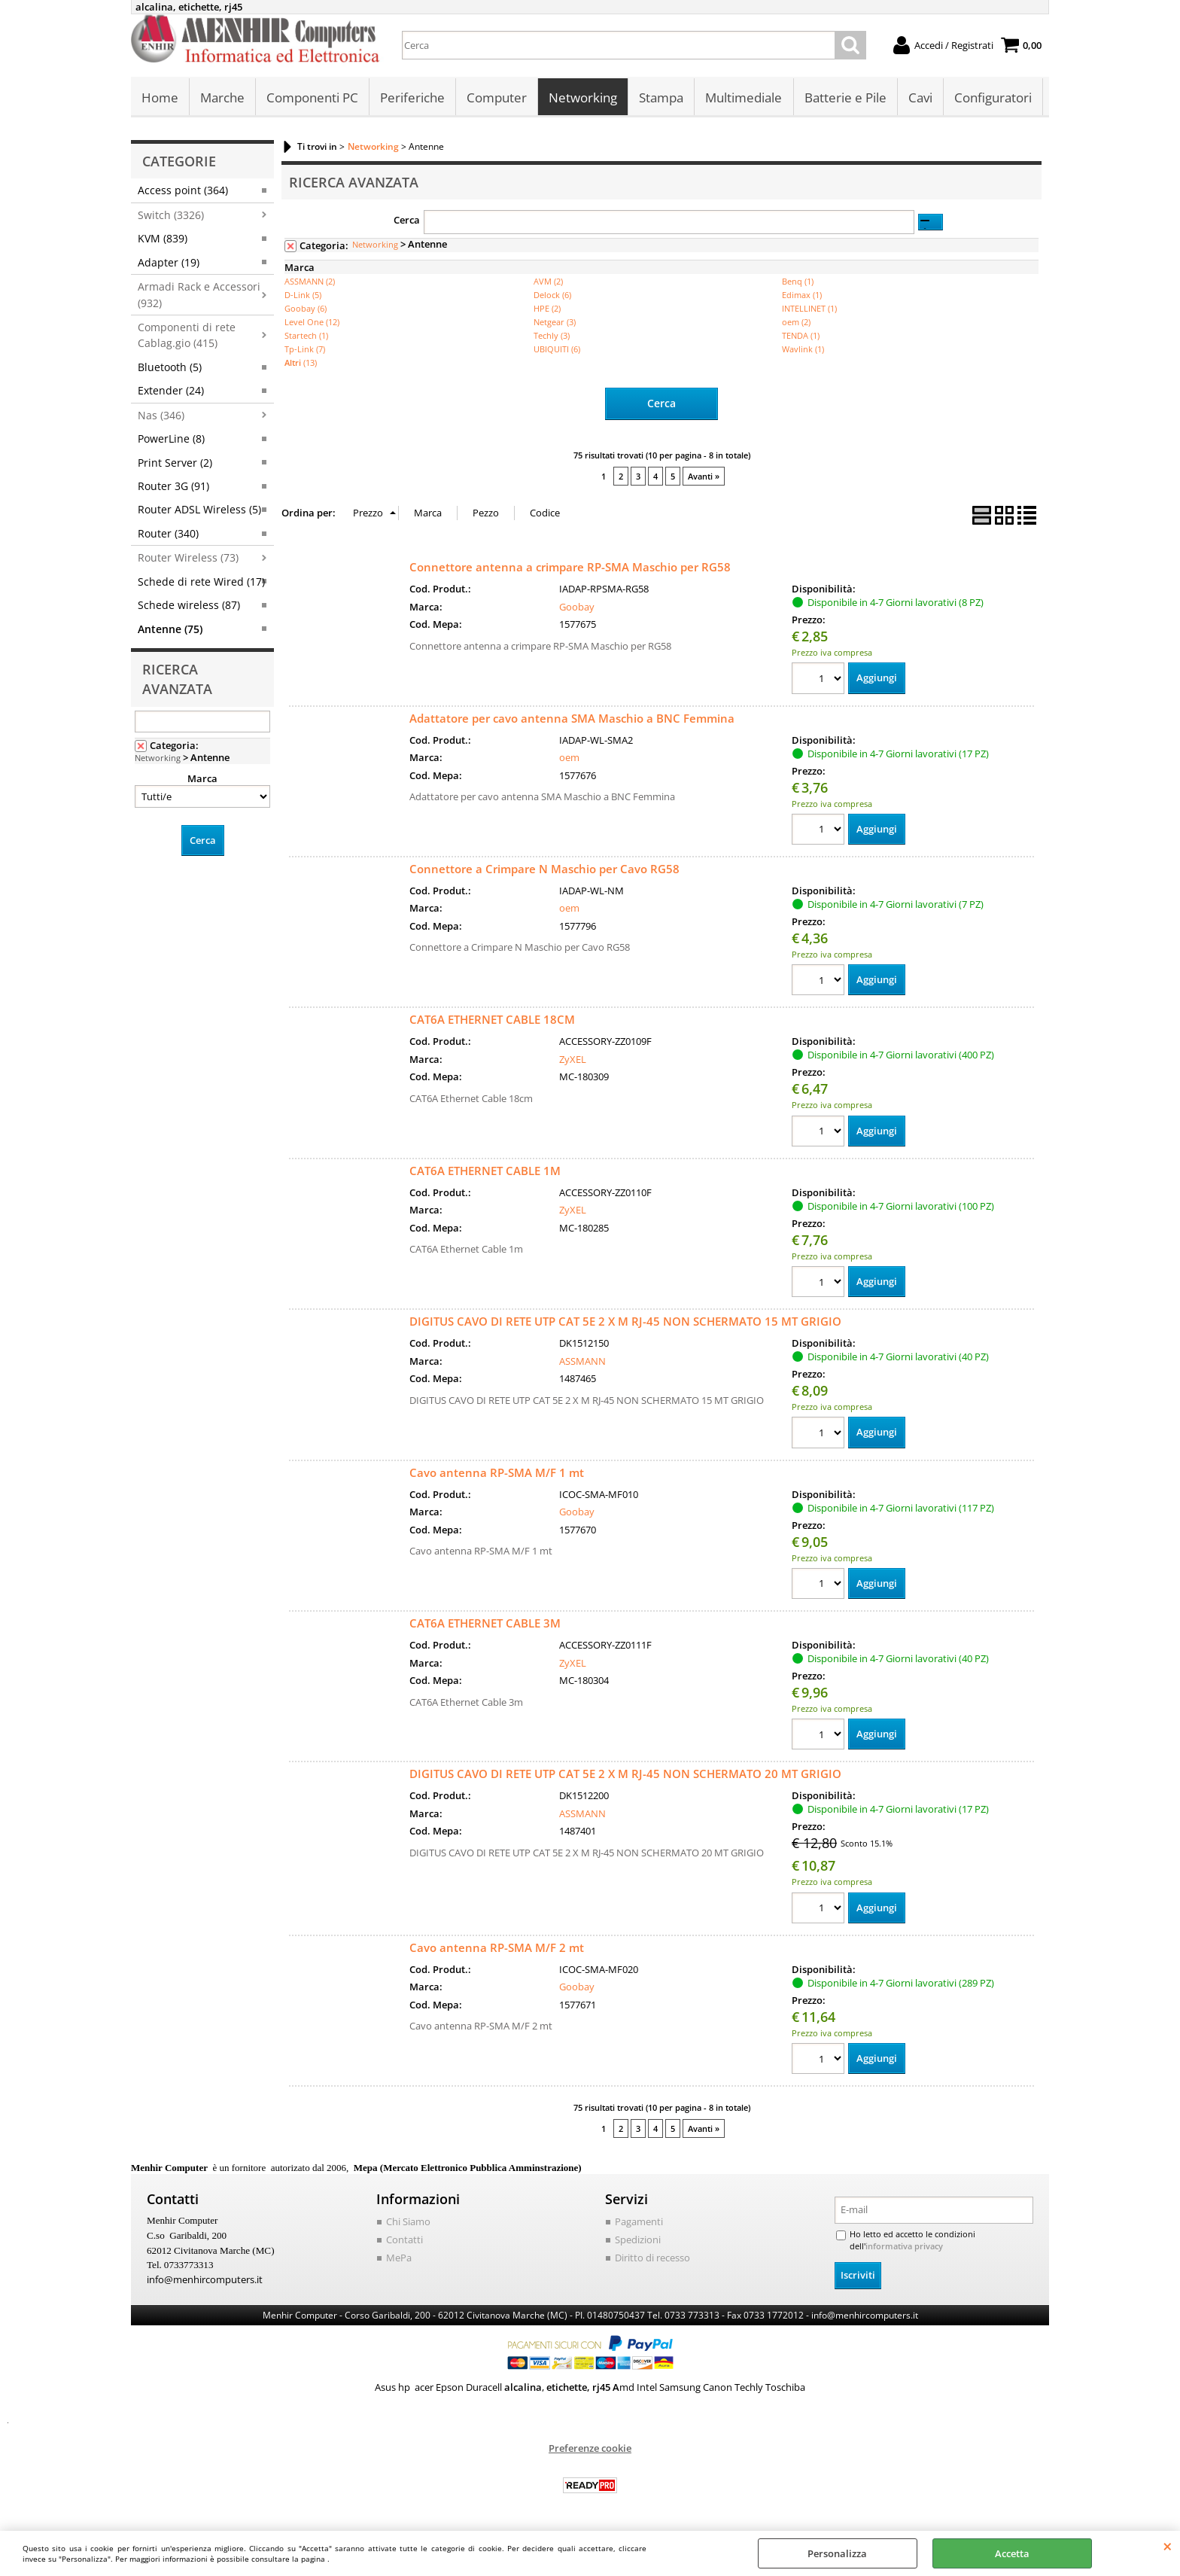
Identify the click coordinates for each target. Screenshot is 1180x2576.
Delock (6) (552, 295)
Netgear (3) (555, 322)
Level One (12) (311, 322)
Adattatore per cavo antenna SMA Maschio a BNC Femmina (571, 717)
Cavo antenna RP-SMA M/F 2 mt (496, 1948)
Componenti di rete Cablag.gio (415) (187, 336)
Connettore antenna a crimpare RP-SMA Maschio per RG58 (570, 566)
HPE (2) (547, 309)
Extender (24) (171, 391)
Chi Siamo (408, 2223)
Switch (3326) (171, 216)
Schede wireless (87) (189, 605)
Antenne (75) (170, 630)
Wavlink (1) (803, 349)
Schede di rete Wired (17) (201, 582)
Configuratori (992, 98)
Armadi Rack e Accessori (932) (199, 295)
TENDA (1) (801, 336)
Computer (497, 98)
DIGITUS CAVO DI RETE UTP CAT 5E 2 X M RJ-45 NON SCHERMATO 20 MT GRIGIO (625, 1775)
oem (569, 757)
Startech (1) (306, 336)
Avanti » (703, 475)
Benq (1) (798, 282)
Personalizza (837, 2553)
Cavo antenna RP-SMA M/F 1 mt (496, 1473)
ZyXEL (572, 1059)
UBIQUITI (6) (557, 349)
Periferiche (412, 98)
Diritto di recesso (652, 2259)
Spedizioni (638, 2241)
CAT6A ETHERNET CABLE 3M (485, 1624)
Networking (583, 98)
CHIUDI (1167, 2545)
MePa (399, 2259)
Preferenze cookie (590, 2449)
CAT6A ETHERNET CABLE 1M (485, 1170)
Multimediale (743, 98)
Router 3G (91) (173, 487)
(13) (300, 363)
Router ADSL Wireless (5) (199, 510)
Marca (202, 779)
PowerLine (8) (171, 439)
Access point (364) (183, 191)
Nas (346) (161, 416)
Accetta (1012, 2553)
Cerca (407, 220)
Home (159, 98)
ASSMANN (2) (309, 282)
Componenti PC (312, 98)
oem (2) (796, 322)
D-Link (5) (302, 295)
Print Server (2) (175, 463)
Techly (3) (552, 336)
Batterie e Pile (845, 98)
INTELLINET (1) (809, 309)
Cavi (920, 98)
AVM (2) (548, 282)
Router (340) (168, 534)
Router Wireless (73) (188, 558)
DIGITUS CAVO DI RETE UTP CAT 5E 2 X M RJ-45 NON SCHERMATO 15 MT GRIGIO (625, 1321)
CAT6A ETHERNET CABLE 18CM (492, 1020)
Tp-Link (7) (304, 349)
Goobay (577, 606)
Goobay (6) (305, 309)
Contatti (404, 2241)
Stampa (661, 98)
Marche (222, 98)
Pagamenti (639, 2223)
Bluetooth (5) (170, 368)
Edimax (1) (802, 295)
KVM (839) (162, 239)
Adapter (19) (168, 263)
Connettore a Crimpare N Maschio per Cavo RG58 (544, 868)
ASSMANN (582, 1362)
